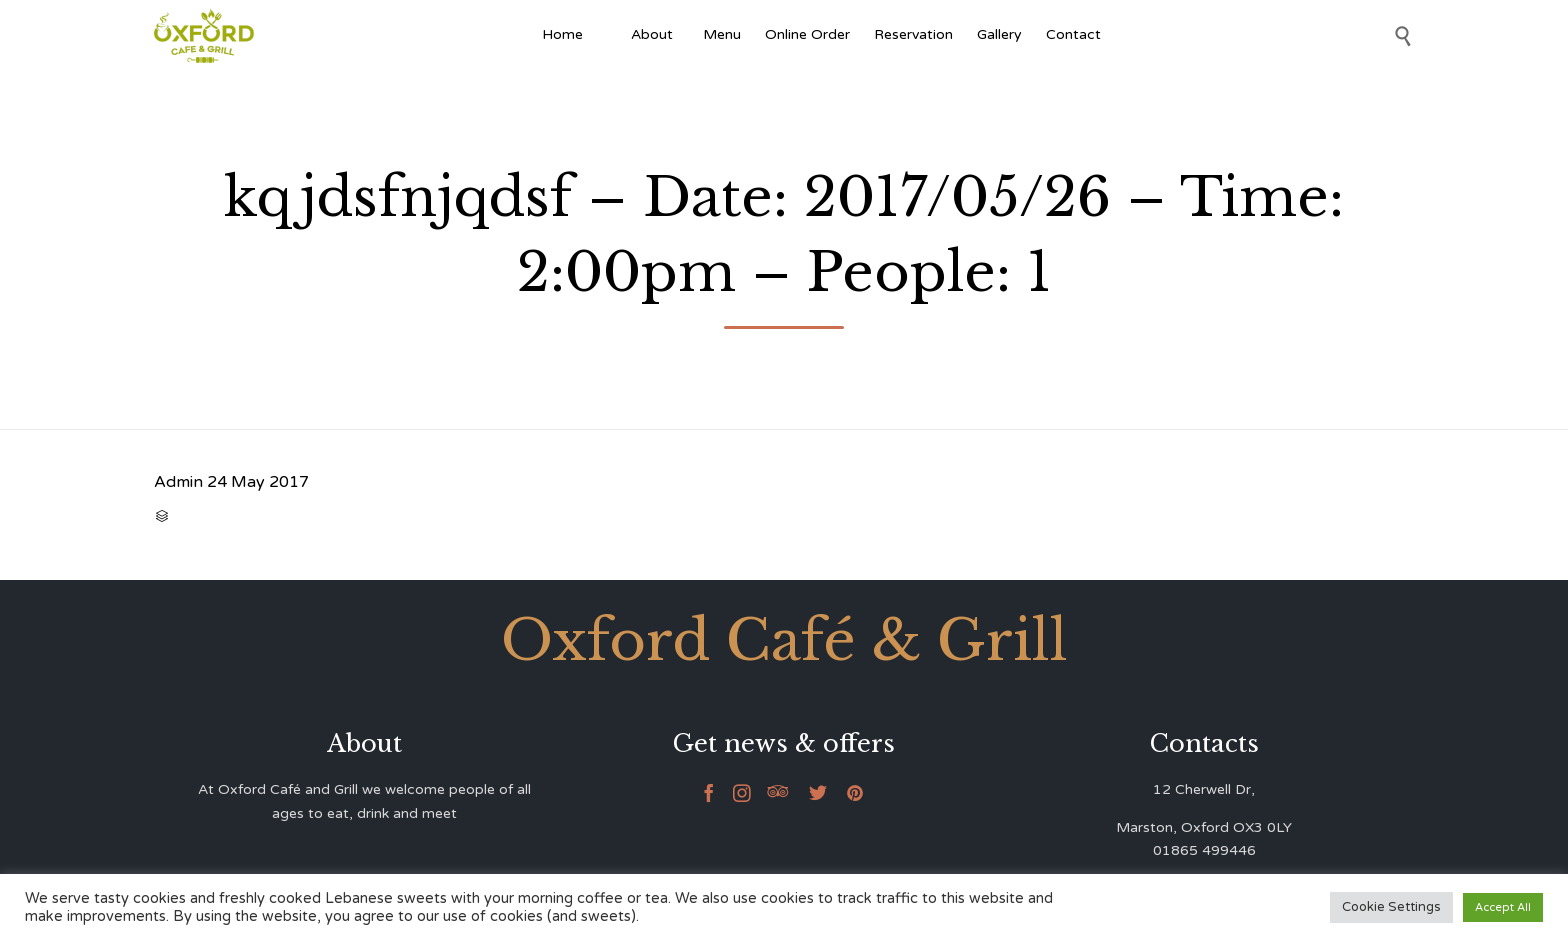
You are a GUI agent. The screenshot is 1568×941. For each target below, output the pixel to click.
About (655, 34)
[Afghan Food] (607, 35)
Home (562, 34)
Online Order (807, 34)
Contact (1073, 34)
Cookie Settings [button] (1391, 907)
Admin (178, 482)
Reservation (913, 34)
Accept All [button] (1503, 907)
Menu (722, 34)
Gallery (999, 34)
